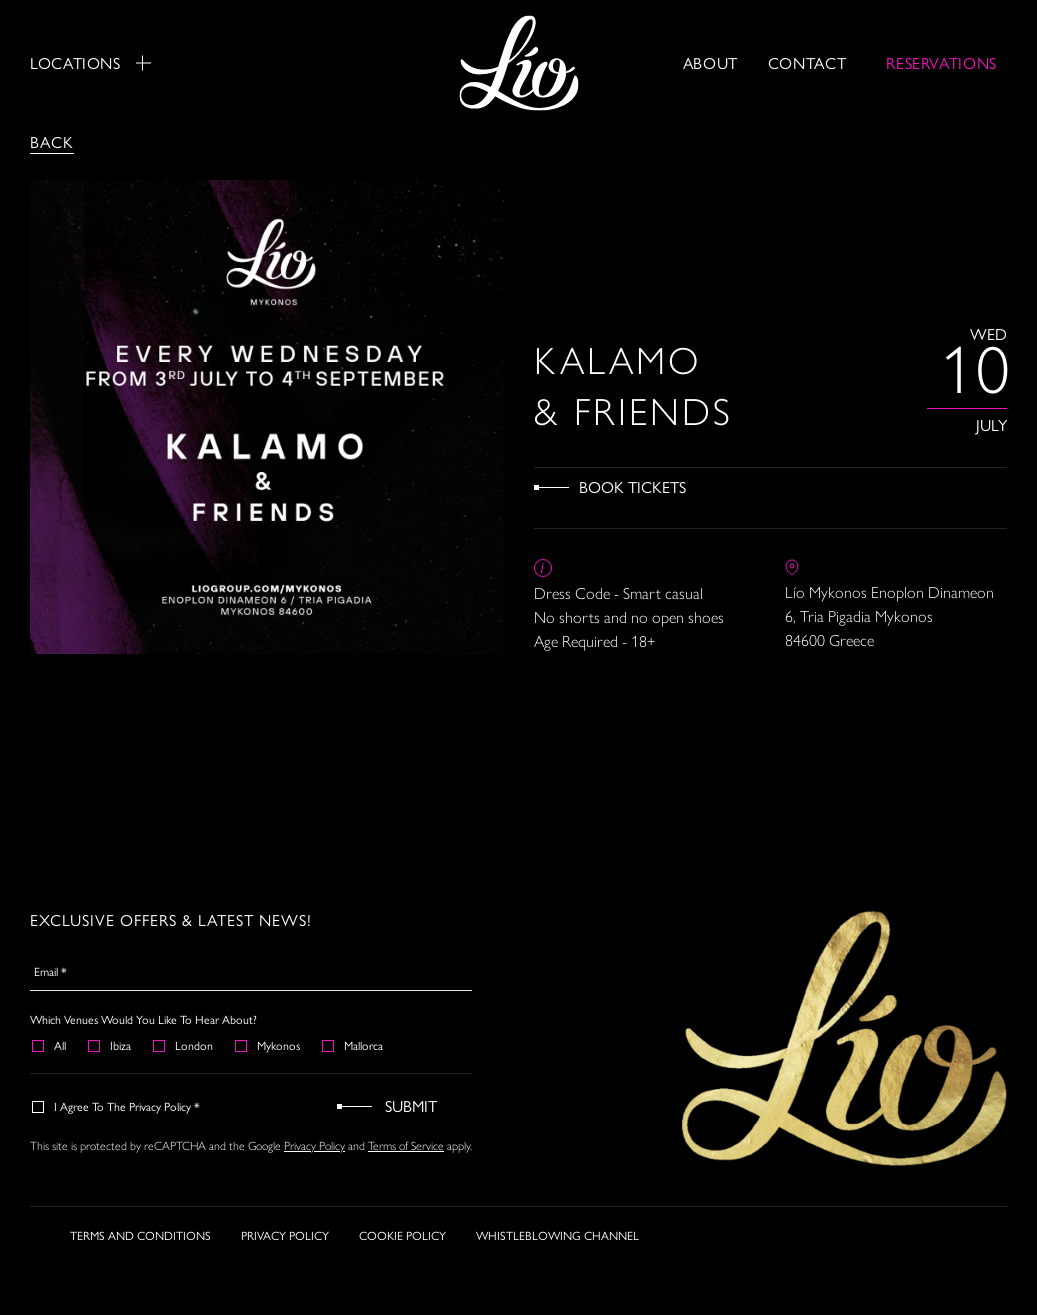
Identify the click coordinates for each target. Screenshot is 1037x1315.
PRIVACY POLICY (285, 1235)
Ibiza (110, 1045)
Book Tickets (632, 486)
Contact (807, 62)
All (50, 1045)
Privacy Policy (314, 1146)
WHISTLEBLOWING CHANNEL (557, 1235)
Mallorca (353, 1045)
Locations (90, 63)
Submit (411, 1105)
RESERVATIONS (941, 62)
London (184, 1045)
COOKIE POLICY (402, 1235)
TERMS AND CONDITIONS (140, 1235)
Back (52, 141)
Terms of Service (406, 1146)
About (710, 62)
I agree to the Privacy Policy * (117, 1106)
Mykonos (268, 1045)
